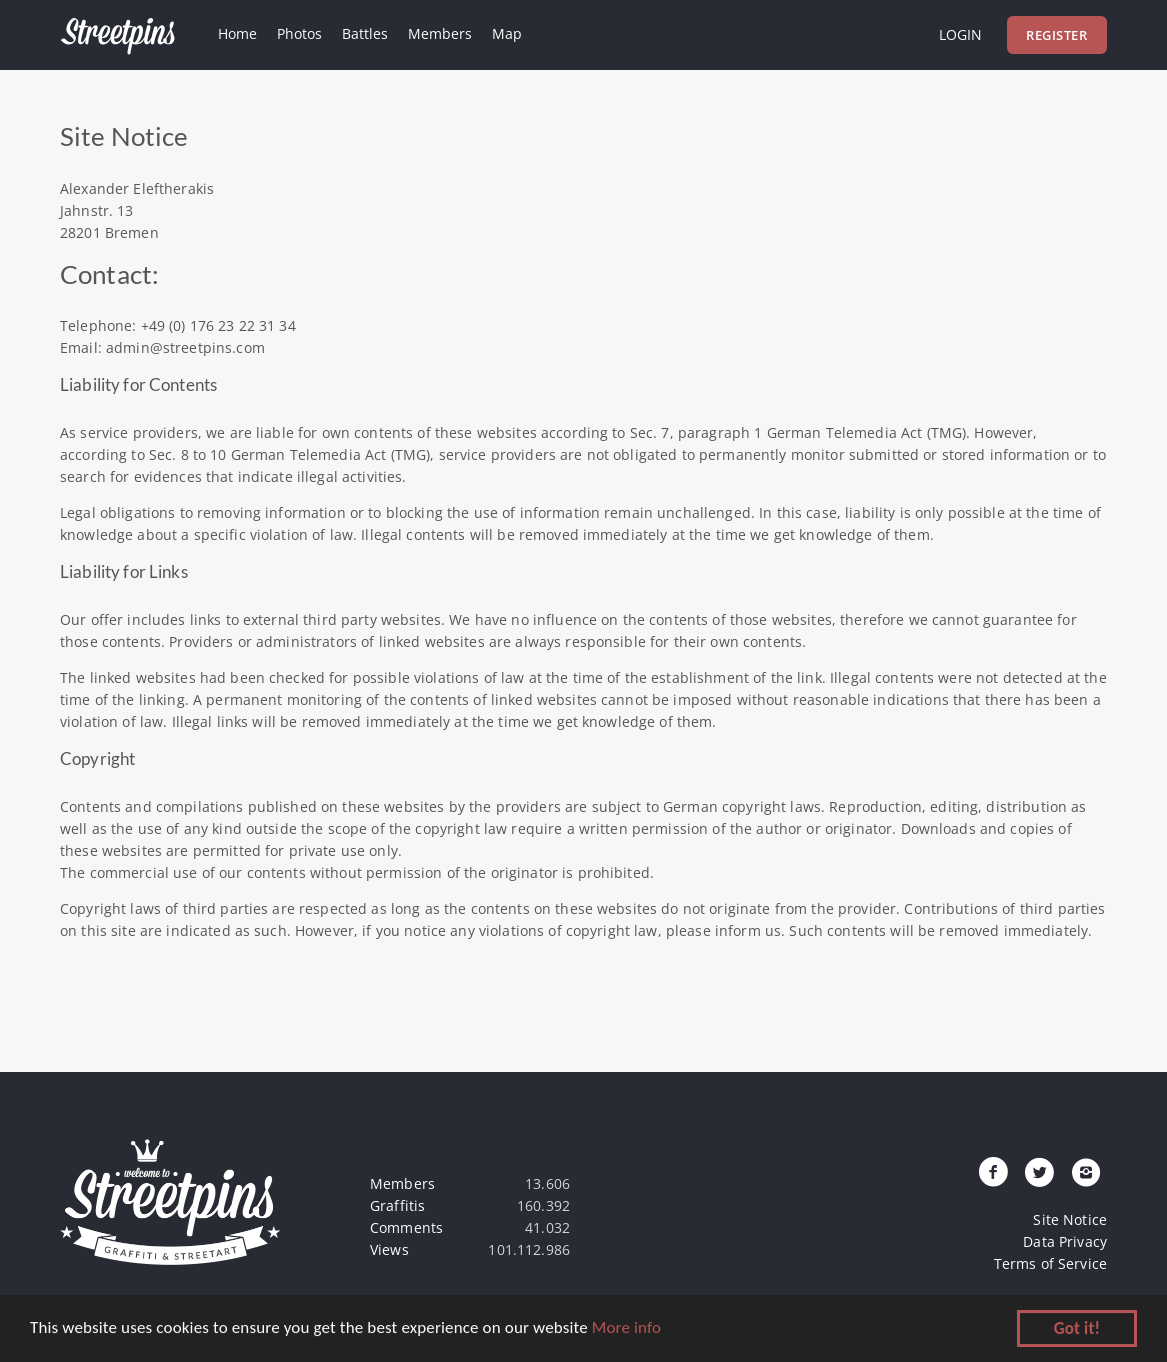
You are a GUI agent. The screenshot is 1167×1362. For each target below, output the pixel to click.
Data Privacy (1065, 1241)
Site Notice (1070, 1219)
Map (507, 33)
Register (1056, 35)
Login (960, 34)
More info (626, 1328)
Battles (365, 33)
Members (440, 33)
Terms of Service (1050, 1263)
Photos (299, 33)
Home (237, 33)
